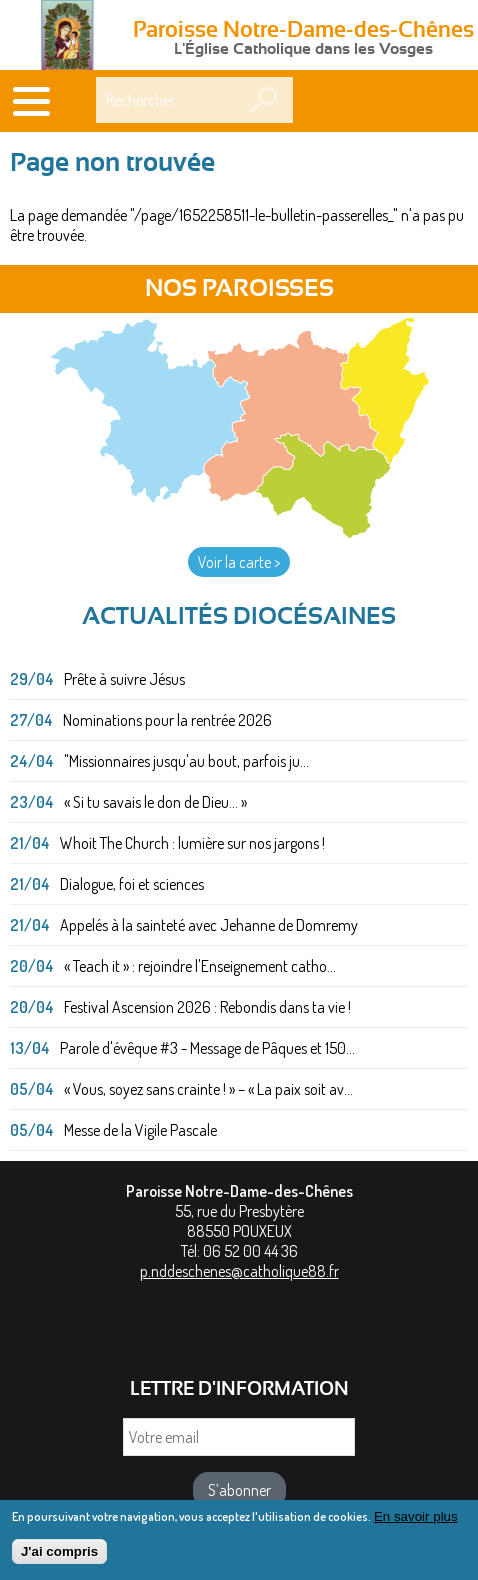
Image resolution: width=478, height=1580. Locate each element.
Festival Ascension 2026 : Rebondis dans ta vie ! (207, 1007)
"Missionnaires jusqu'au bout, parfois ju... (186, 761)
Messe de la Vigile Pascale (140, 1130)
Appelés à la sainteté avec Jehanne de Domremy (209, 925)
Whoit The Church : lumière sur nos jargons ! (192, 843)
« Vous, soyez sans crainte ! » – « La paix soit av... (208, 1089)
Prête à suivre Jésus (124, 679)
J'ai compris (59, 1558)
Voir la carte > (239, 562)
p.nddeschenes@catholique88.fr (239, 1271)
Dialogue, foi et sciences (132, 884)
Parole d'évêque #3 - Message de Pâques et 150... (207, 1048)
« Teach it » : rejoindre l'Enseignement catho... (200, 966)
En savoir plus (416, 1523)
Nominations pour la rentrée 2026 (167, 720)
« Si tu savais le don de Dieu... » (155, 802)
